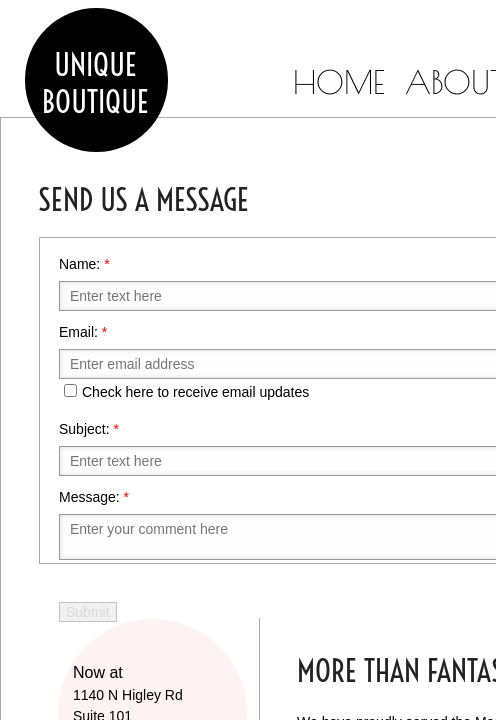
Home (339, 82)
